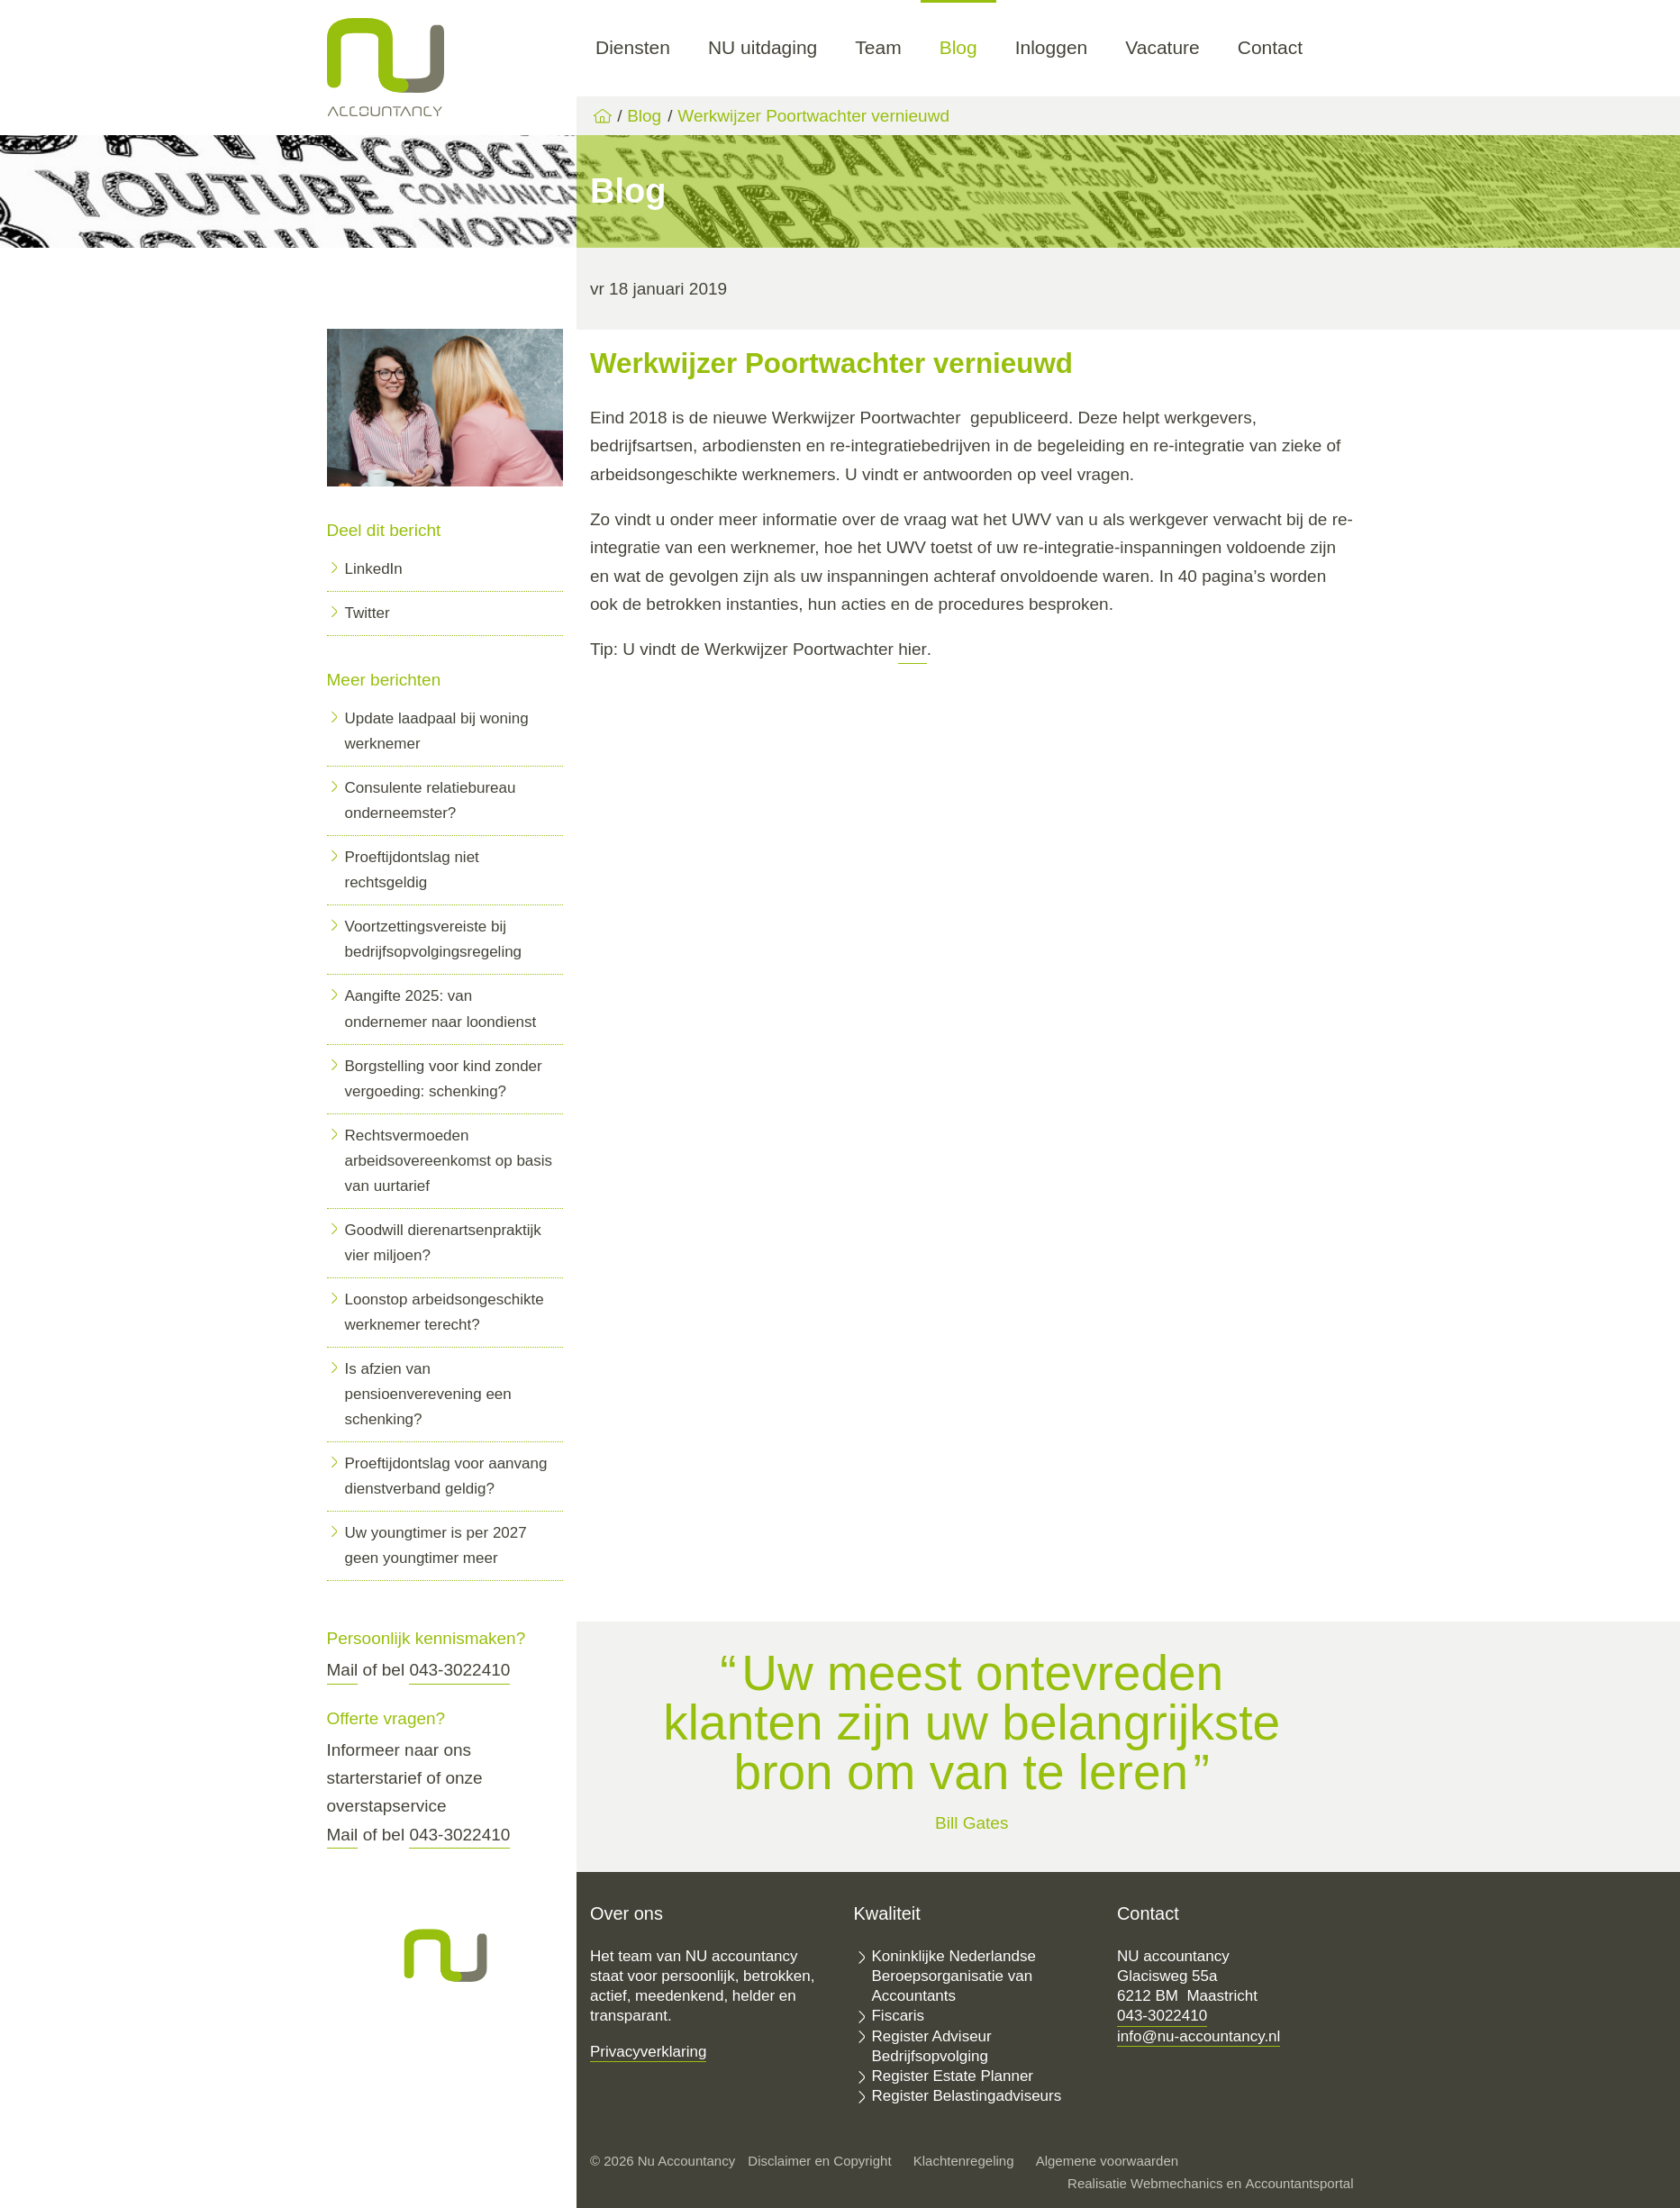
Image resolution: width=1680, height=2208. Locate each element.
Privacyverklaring (648, 2051)
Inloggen (1051, 47)
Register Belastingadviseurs (966, 2095)
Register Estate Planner (952, 2076)
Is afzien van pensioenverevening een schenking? (428, 1394)
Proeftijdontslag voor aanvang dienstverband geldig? (446, 1476)
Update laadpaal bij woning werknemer (437, 731)
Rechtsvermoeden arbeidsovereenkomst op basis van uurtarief (449, 1161)
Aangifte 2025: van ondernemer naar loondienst (441, 1008)
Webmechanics (1176, 2183)
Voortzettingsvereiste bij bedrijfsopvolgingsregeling (433, 939)
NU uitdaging (762, 47)
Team (878, 47)
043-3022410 (459, 1669)
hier (912, 649)
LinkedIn (374, 568)
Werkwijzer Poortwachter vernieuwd (813, 115)
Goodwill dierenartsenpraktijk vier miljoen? (443, 1243)
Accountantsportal (1299, 2183)
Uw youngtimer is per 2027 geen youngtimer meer (436, 1545)
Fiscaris (897, 2015)
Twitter (367, 613)
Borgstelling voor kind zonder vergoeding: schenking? (443, 1079)
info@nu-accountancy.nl (1198, 2036)
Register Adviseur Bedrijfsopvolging (931, 2046)
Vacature (1162, 47)
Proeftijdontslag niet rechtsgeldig (412, 870)
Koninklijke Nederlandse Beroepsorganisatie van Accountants (953, 1976)
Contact (1270, 47)
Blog (958, 47)
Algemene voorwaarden (1107, 2160)
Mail (343, 1669)
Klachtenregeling (963, 2160)
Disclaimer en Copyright (819, 2160)
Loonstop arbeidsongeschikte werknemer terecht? (444, 1312)
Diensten (632, 47)
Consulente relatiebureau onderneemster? (430, 800)
